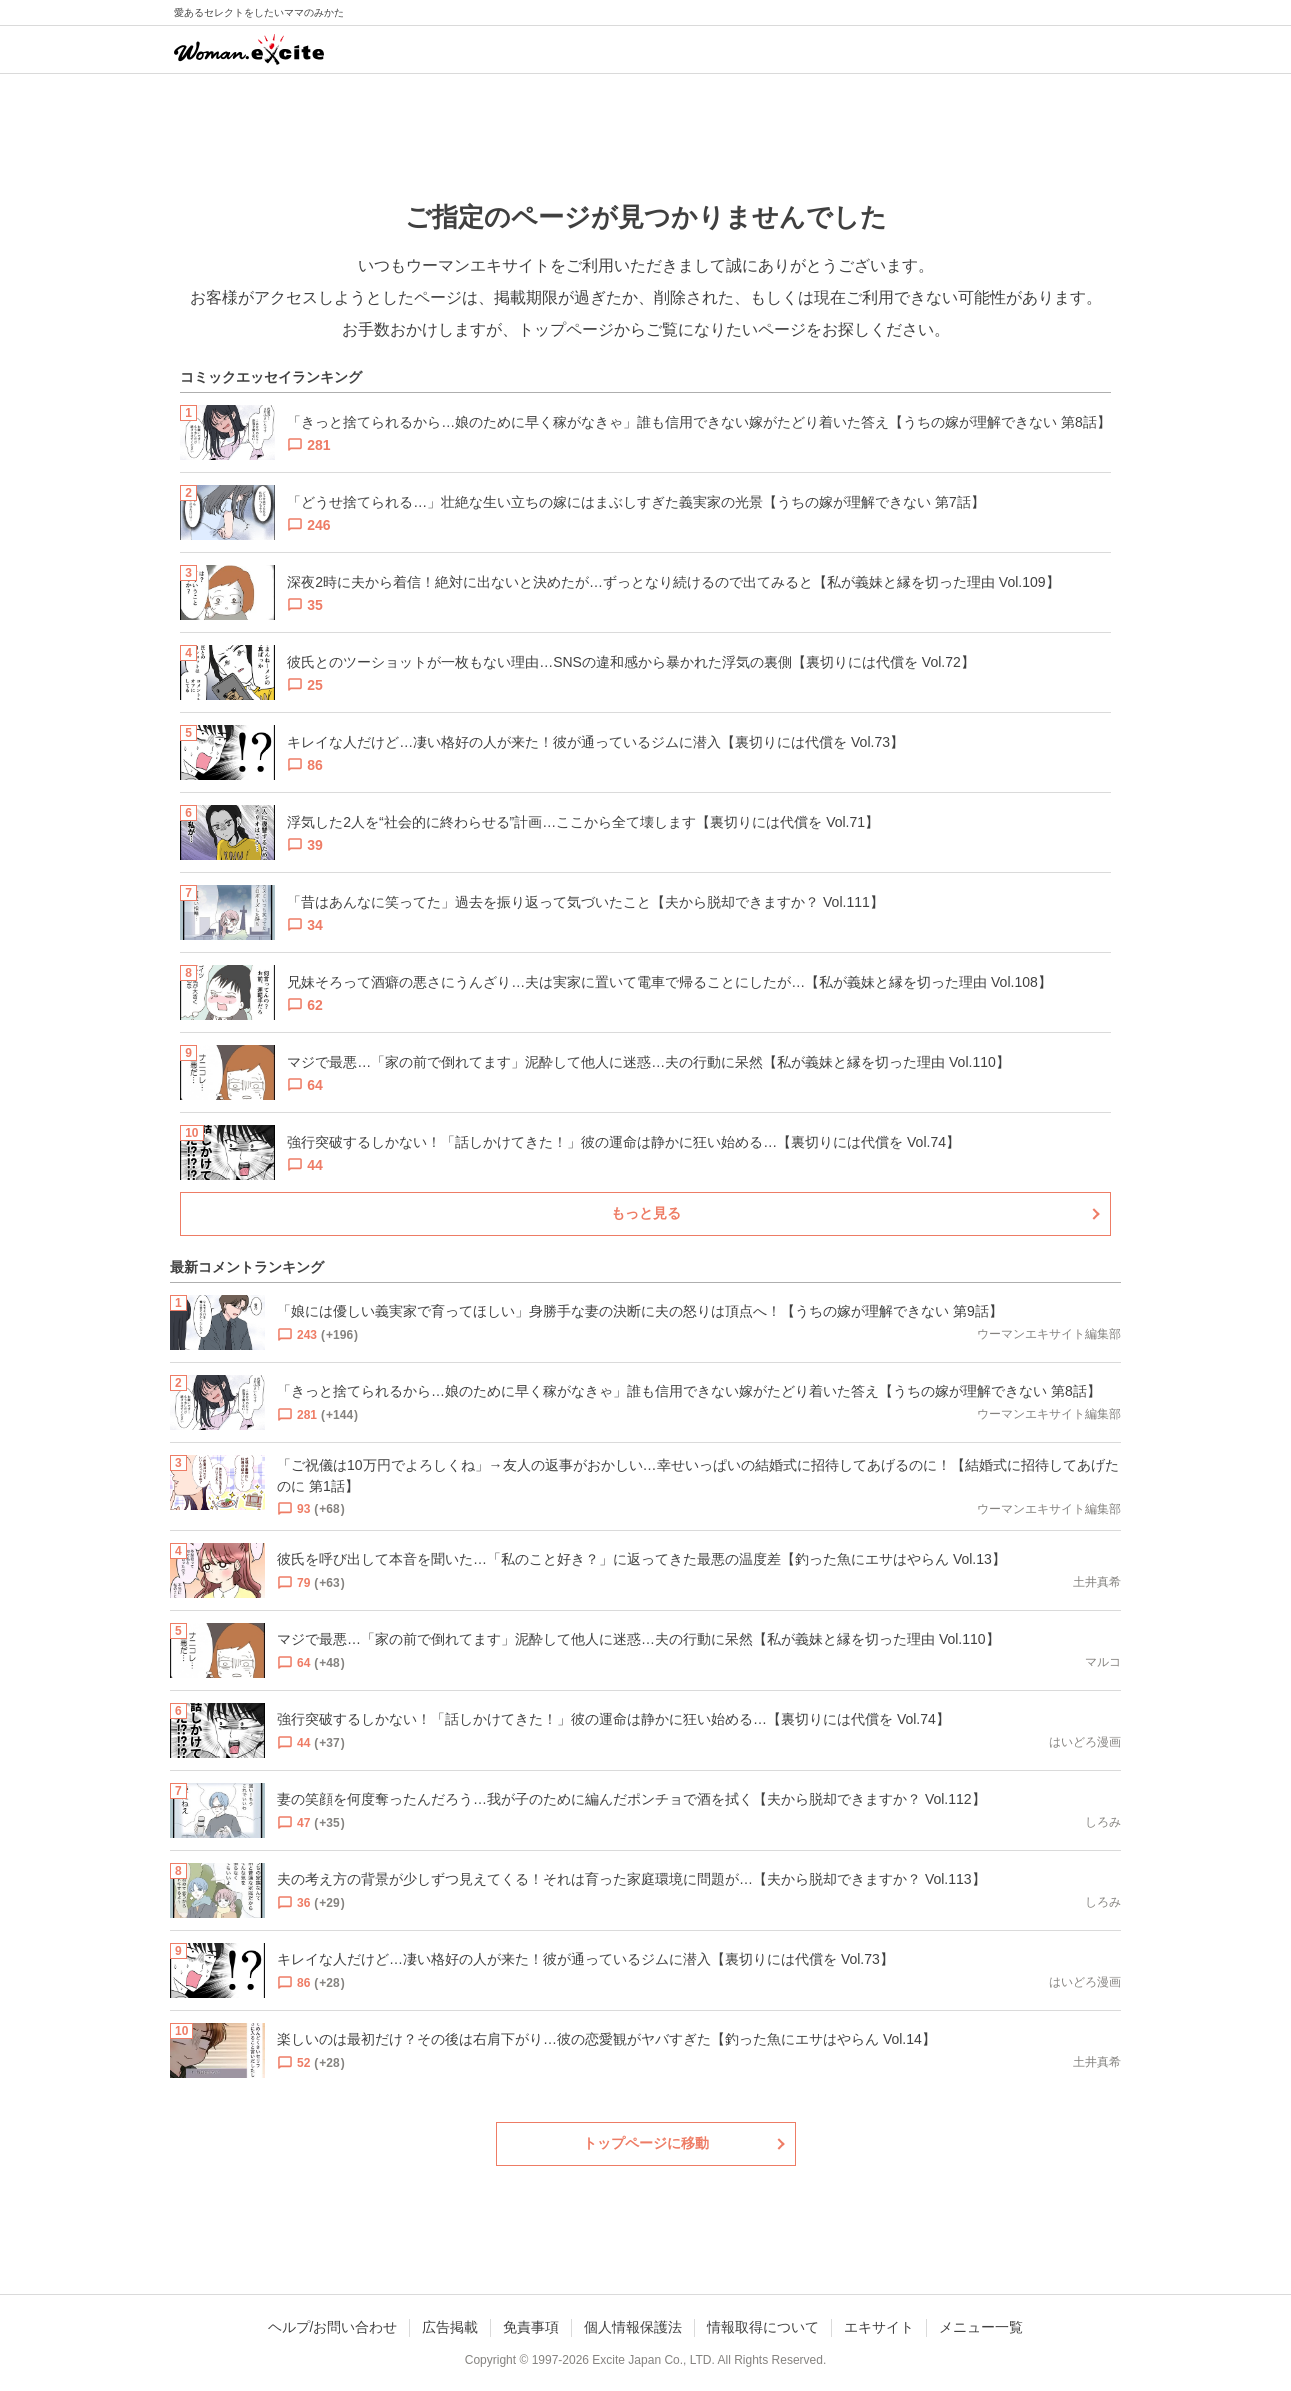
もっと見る (646, 1213)
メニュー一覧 (981, 2327)
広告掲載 (450, 2327)
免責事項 (531, 2327)
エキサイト (879, 2327)
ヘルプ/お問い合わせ (333, 2327)
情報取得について (763, 2327)
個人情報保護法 (633, 2327)
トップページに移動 (646, 2143)
